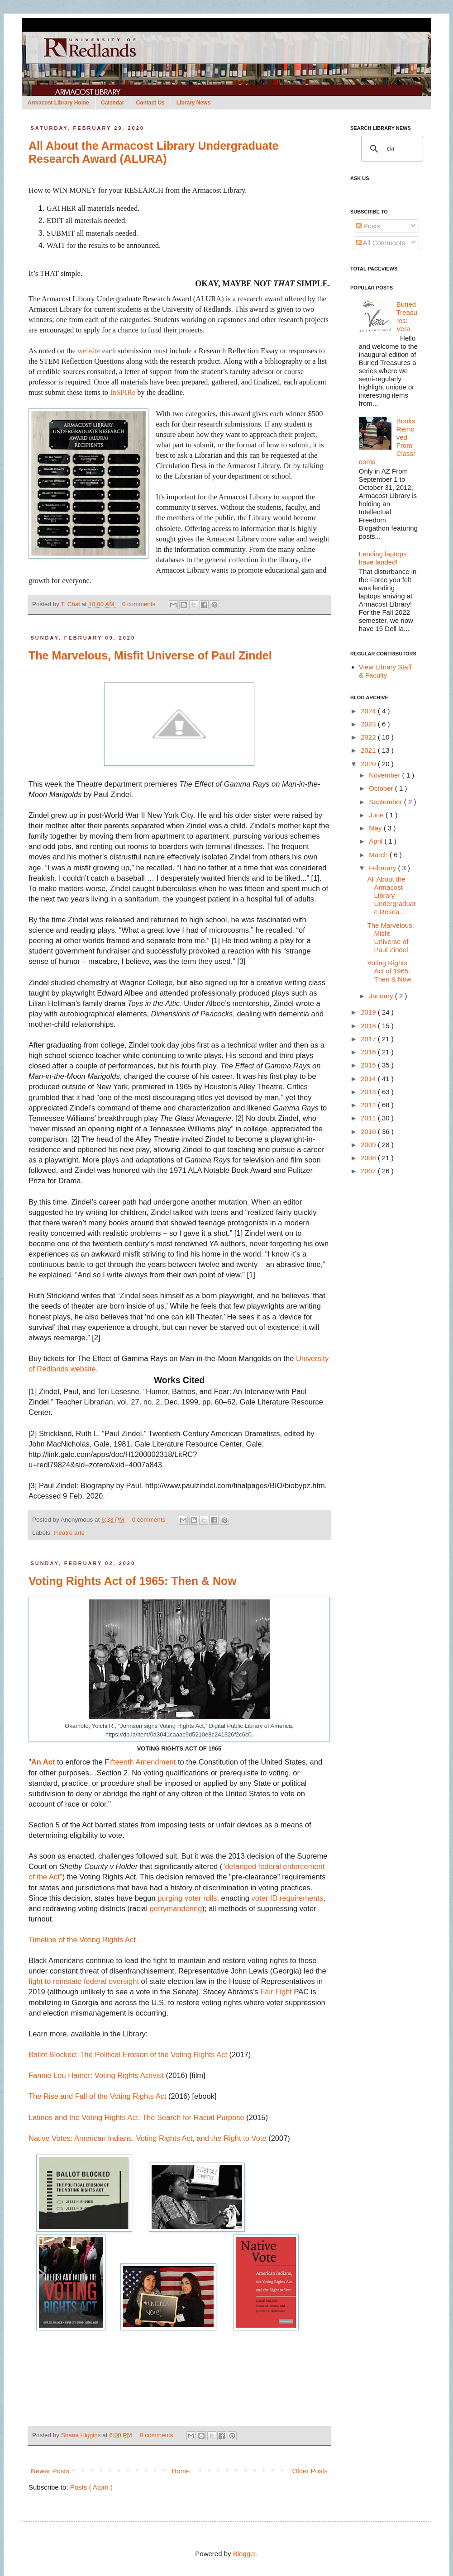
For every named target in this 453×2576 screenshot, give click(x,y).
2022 (369, 737)
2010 (369, 1131)
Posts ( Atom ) (91, 2487)
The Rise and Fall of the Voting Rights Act (98, 2096)
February (383, 868)
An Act (43, 1762)
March (379, 855)
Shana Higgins (82, 2435)
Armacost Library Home (58, 103)
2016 (369, 1052)
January (382, 996)
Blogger (244, 2553)
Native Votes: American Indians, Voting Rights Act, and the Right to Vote (148, 2138)
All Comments (380, 243)
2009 (369, 1144)
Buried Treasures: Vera (406, 316)
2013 (369, 1092)
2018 (369, 1025)
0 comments (139, 604)
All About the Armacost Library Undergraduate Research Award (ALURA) (153, 152)
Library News (193, 103)
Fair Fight (277, 1992)
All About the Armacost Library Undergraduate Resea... (391, 895)
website (88, 350)
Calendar (112, 103)
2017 (369, 1039)
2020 (369, 764)
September (386, 802)
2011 (369, 1118)
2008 (369, 1158)
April (376, 841)
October (382, 788)
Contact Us (150, 103)
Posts (368, 226)
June (377, 815)
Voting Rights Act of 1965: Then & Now (133, 1581)
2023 (369, 724)
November (385, 775)
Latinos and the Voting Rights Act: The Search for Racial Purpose (136, 2117)
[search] (391, 148)
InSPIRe (122, 392)
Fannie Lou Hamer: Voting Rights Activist (96, 2075)
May (376, 828)
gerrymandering (176, 1908)
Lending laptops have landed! (383, 558)
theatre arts (68, 1532)
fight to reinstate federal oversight (85, 1981)
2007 (369, 1171)
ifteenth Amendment (143, 1762)
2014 (369, 1078)
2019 (369, 1012)
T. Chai (71, 604)
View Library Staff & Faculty (385, 671)
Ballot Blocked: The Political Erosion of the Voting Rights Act (128, 2054)
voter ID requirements (288, 1898)
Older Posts (310, 2471)
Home (181, 2471)
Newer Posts (50, 2471)
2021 (369, 750)
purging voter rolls (187, 1898)
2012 (369, 1105)
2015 (369, 1065)
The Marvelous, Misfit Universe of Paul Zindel (150, 655)
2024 (369, 711)
